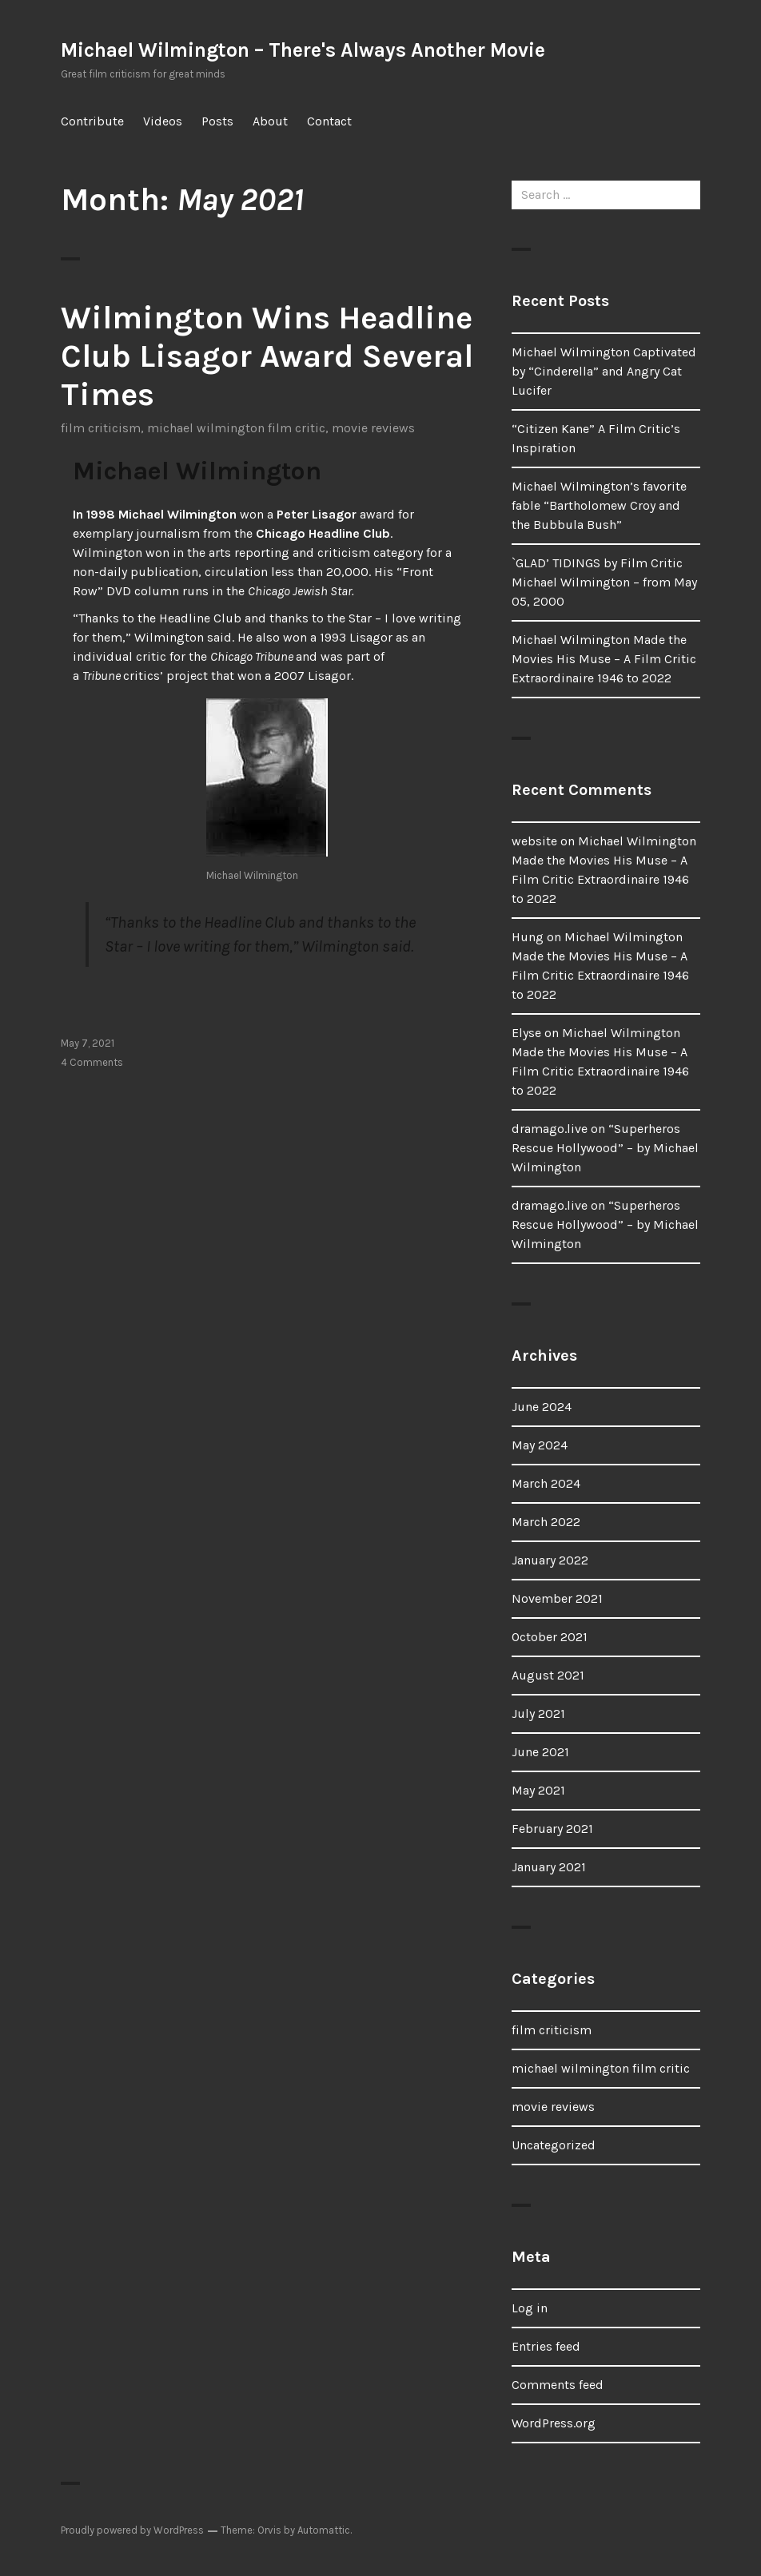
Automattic (323, 2530)
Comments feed (558, 2384)
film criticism (101, 427)
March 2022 (546, 1521)
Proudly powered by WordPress (132, 2530)
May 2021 (538, 1790)
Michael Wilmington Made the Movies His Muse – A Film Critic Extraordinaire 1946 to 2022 (604, 659)
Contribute (92, 121)
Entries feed (546, 2346)
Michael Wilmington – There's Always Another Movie (303, 50)
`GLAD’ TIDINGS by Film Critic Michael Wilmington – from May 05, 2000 (604, 582)
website (534, 841)
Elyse (526, 1032)
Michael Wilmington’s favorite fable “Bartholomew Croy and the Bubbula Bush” (599, 505)
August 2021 (548, 1675)
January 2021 (549, 1866)
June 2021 (540, 1751)
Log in (530, 2308)
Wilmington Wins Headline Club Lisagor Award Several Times (267, 356)
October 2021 (550, 1636)
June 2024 (542, 1406)
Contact (329, 121)
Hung (528, 936)
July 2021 (538, 1713)
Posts (217, 121)
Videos (162, 121)
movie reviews (373, 427)
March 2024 (546, 1483)
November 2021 (557, 1598)
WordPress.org (554, 2423)
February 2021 (552, 1828)
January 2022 (550, 1560)
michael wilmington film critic (236, 427)
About (270, 121)
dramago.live (550, 1128)
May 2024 (540, 1445)
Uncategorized (554, 2145)
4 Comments (92, 1062)
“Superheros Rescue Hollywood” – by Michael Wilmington (605, 1148)
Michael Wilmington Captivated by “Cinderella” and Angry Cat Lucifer (604, 371)
